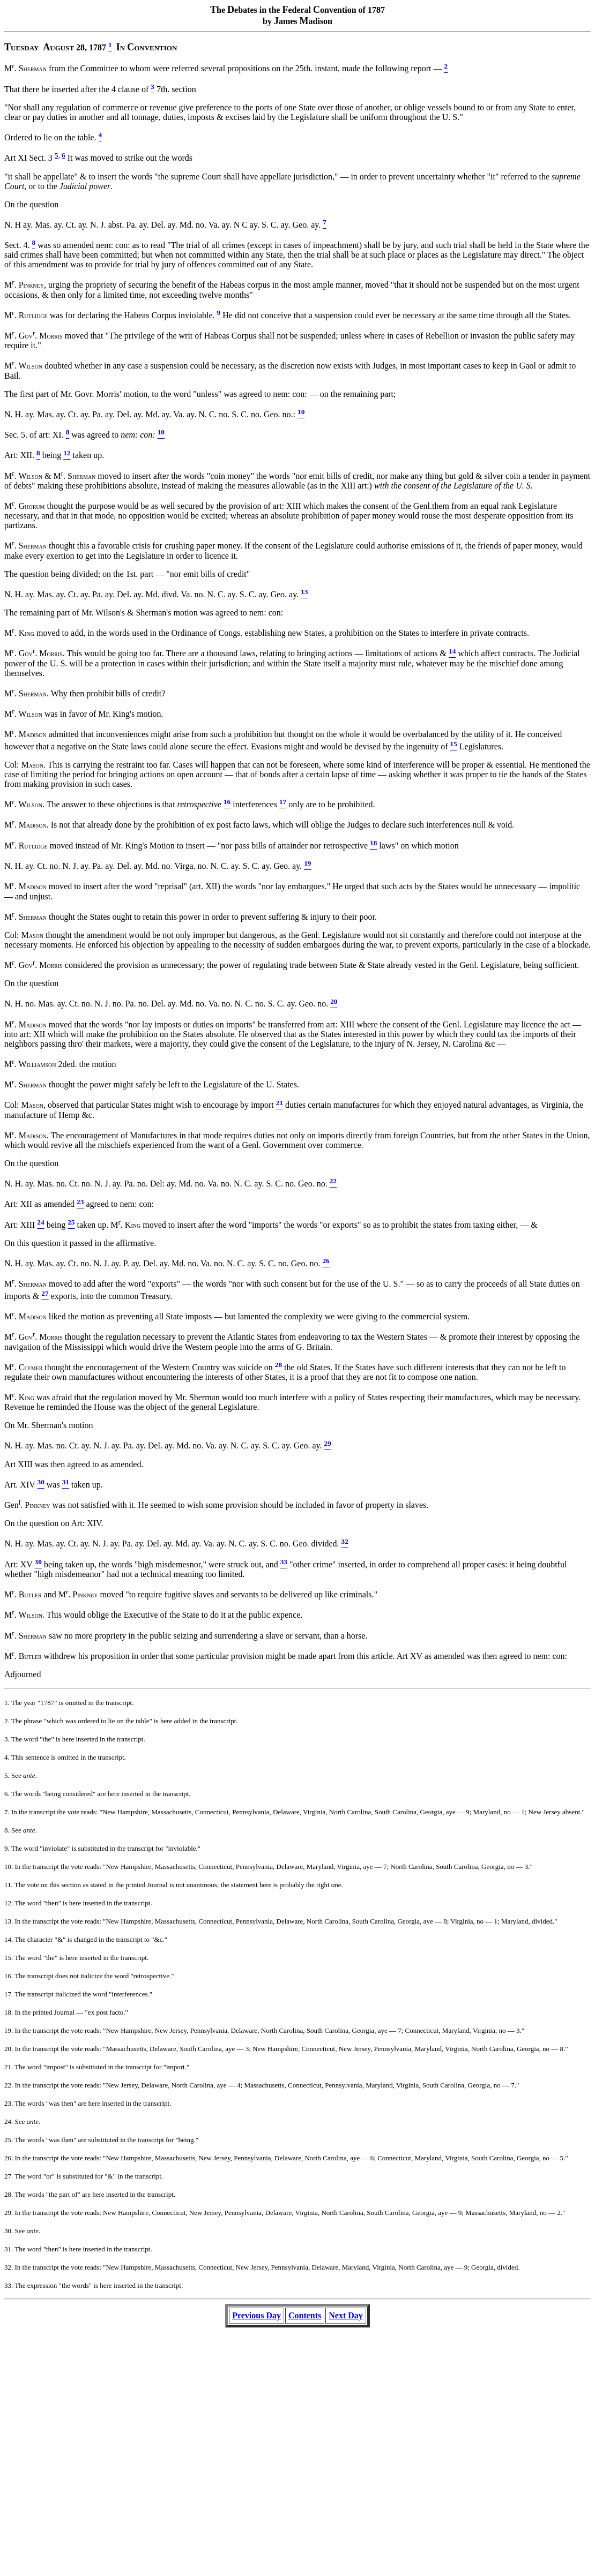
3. (7, 1739)
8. (7, 1830)
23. (8, 2103)
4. (7, 1757)
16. (8, 1976)
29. (8, 2213)
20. (8, 2049)
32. (8, 2267)
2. (7, 1721)
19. (8, 2030)
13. (8, 1921)
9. (7, 1848)
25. (8, 2140)
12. (8, 1903)
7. (7, 1812)
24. (8, 2121)
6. (7, 1794)
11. (8, 1885)
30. (8, 2231)
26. (8, 2158)
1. (7, 1703)
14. (8, 1939)
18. (8, 2012)
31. (8, 2249)
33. (8, 2285)
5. (7, 1775)
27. (8, 2176)
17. (8, 1994)
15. (8, 1958)
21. (8, 2067)
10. (8, 1866)
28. (8, 2194)
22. (8, 2085)
